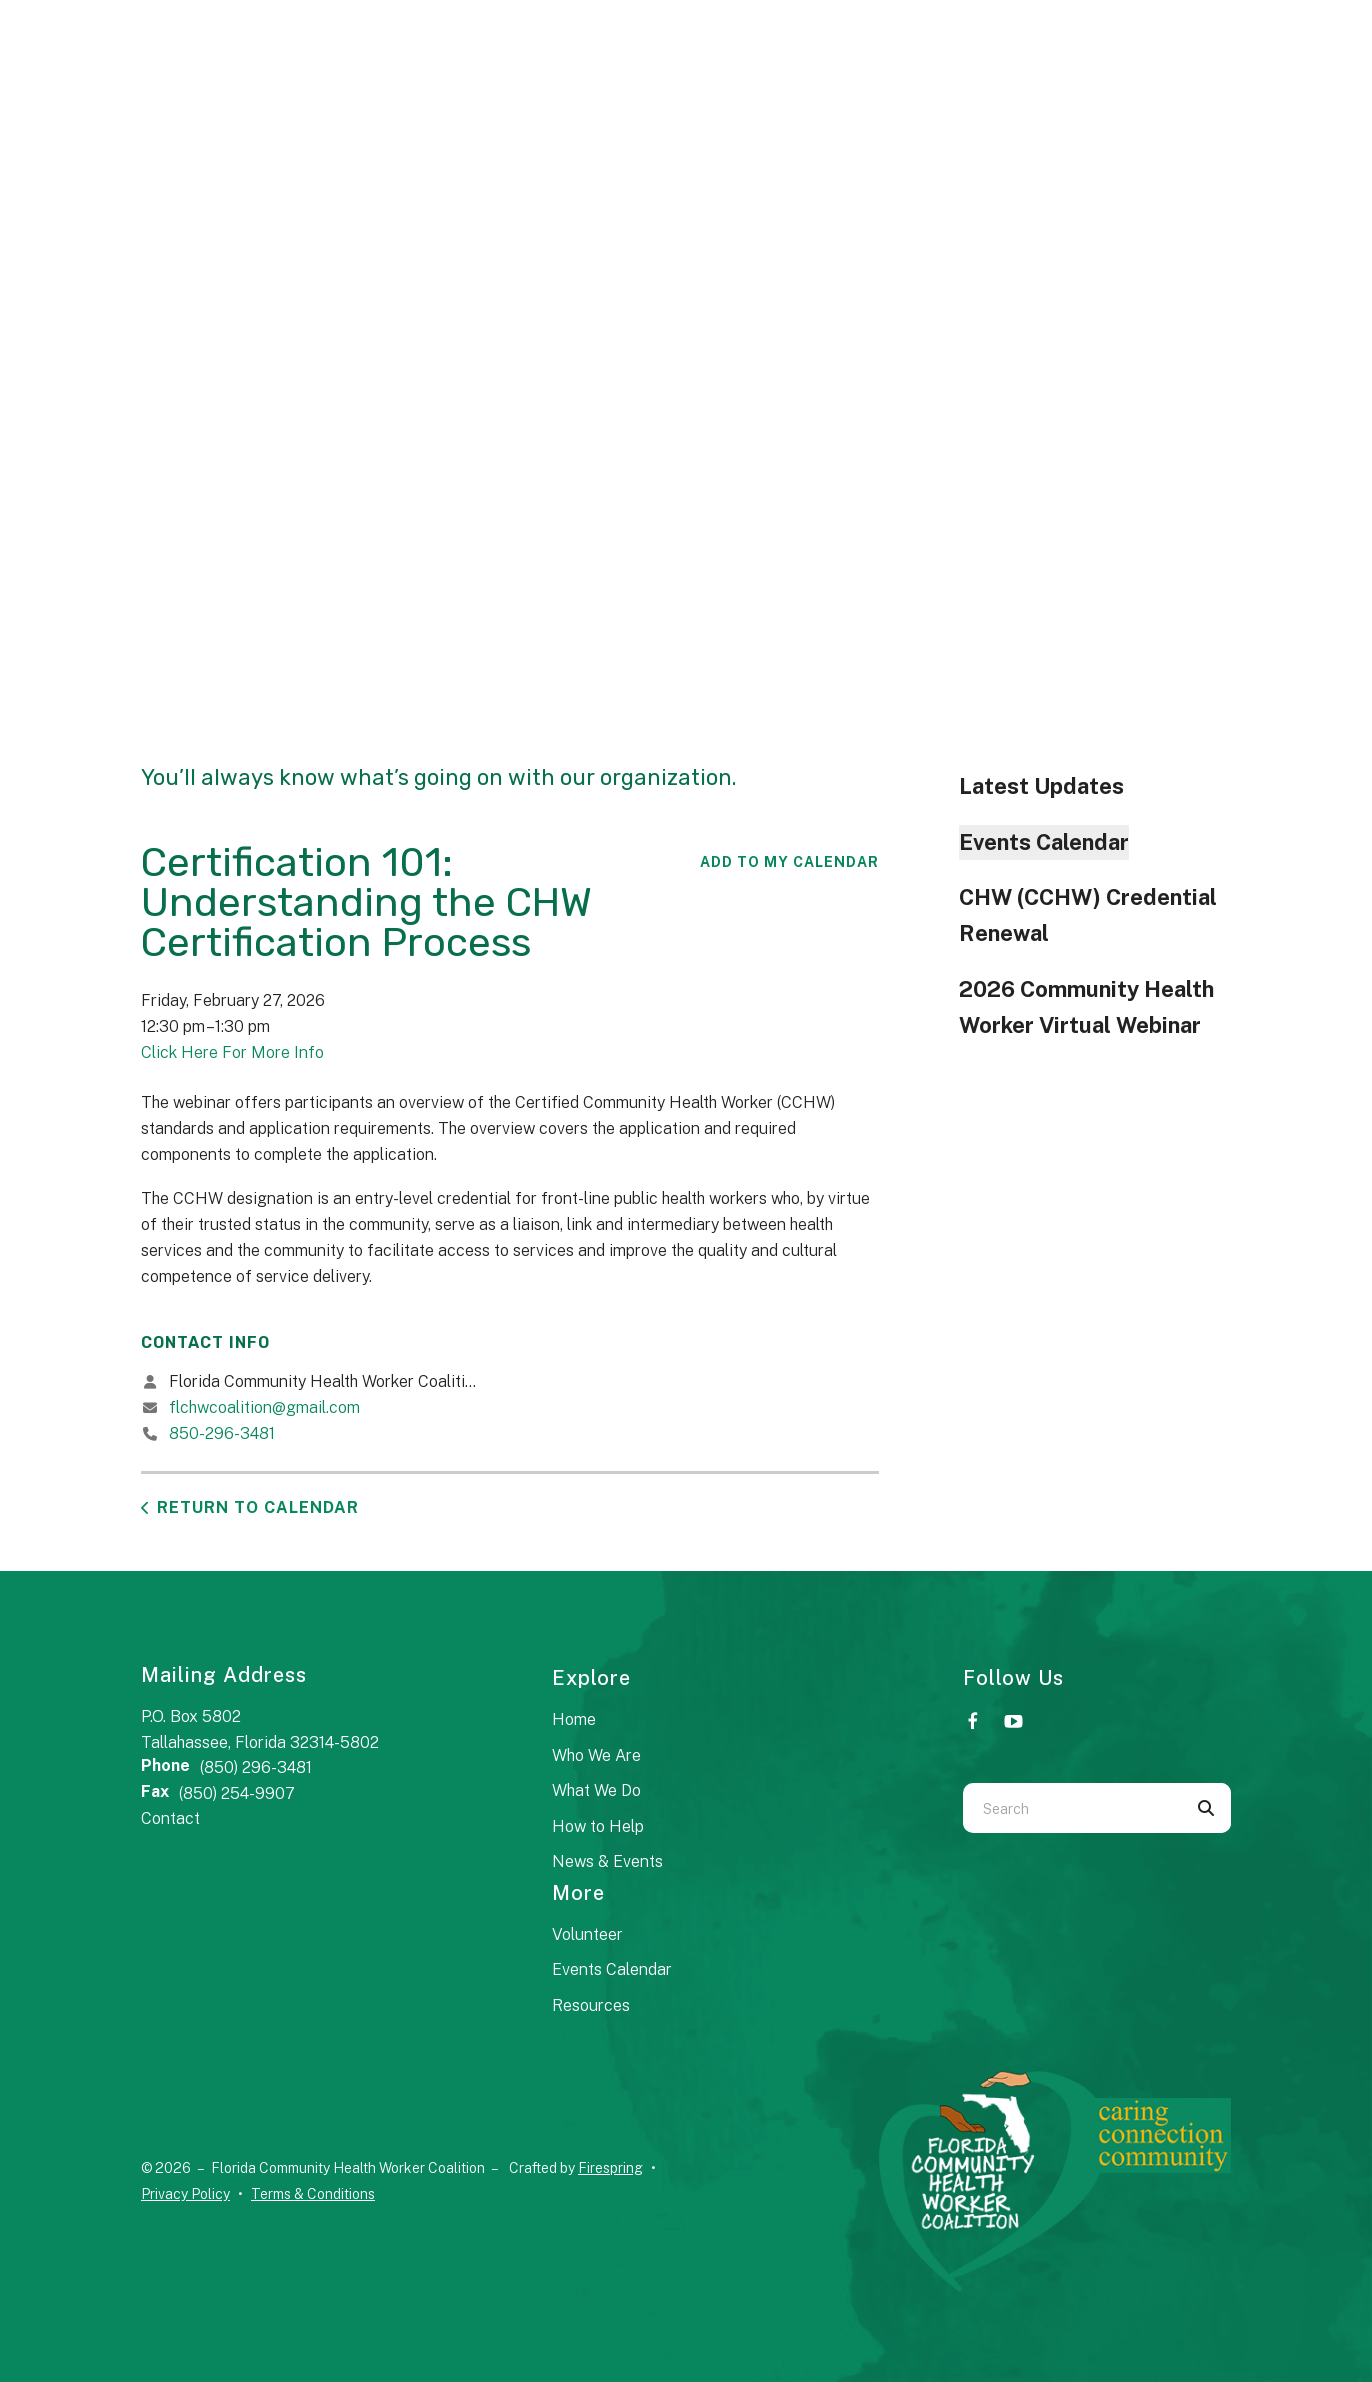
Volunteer (587, 1934)
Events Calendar (1044, 842)
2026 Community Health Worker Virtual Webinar (1086, 1007)
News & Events (607, 1861)
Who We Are (596, 1755)
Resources (591, 2005)
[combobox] (1072, 1808)
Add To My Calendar (789, 862)
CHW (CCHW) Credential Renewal (1088, 915)
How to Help (598, 1826)
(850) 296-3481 (256, 1767)
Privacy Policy (185, 2194)
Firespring (610, 2168)
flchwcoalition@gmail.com (264, 1407)
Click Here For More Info (232, 1052)
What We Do (596, 1790)
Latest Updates (1041, 786)
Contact (170, 1818)
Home (574, 1719)
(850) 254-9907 (237, 1793)
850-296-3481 (222, 1433)
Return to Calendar (258, 1507)
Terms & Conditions (313, 2194)
